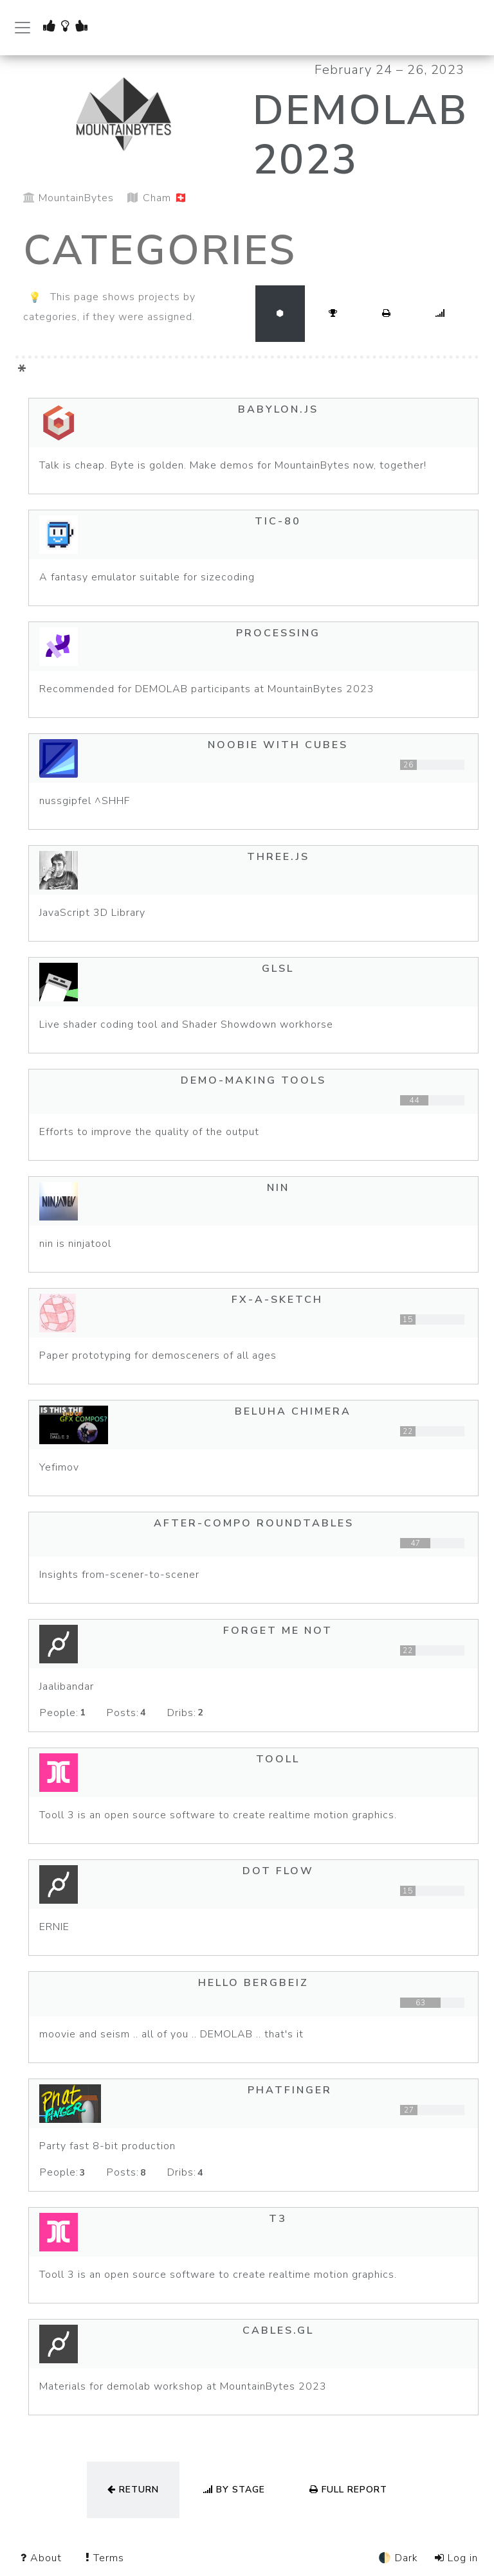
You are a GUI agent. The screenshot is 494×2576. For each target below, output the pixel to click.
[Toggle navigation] (22, 27)
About (43, 2558)
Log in (456, 2558)
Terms (105, 2558)
